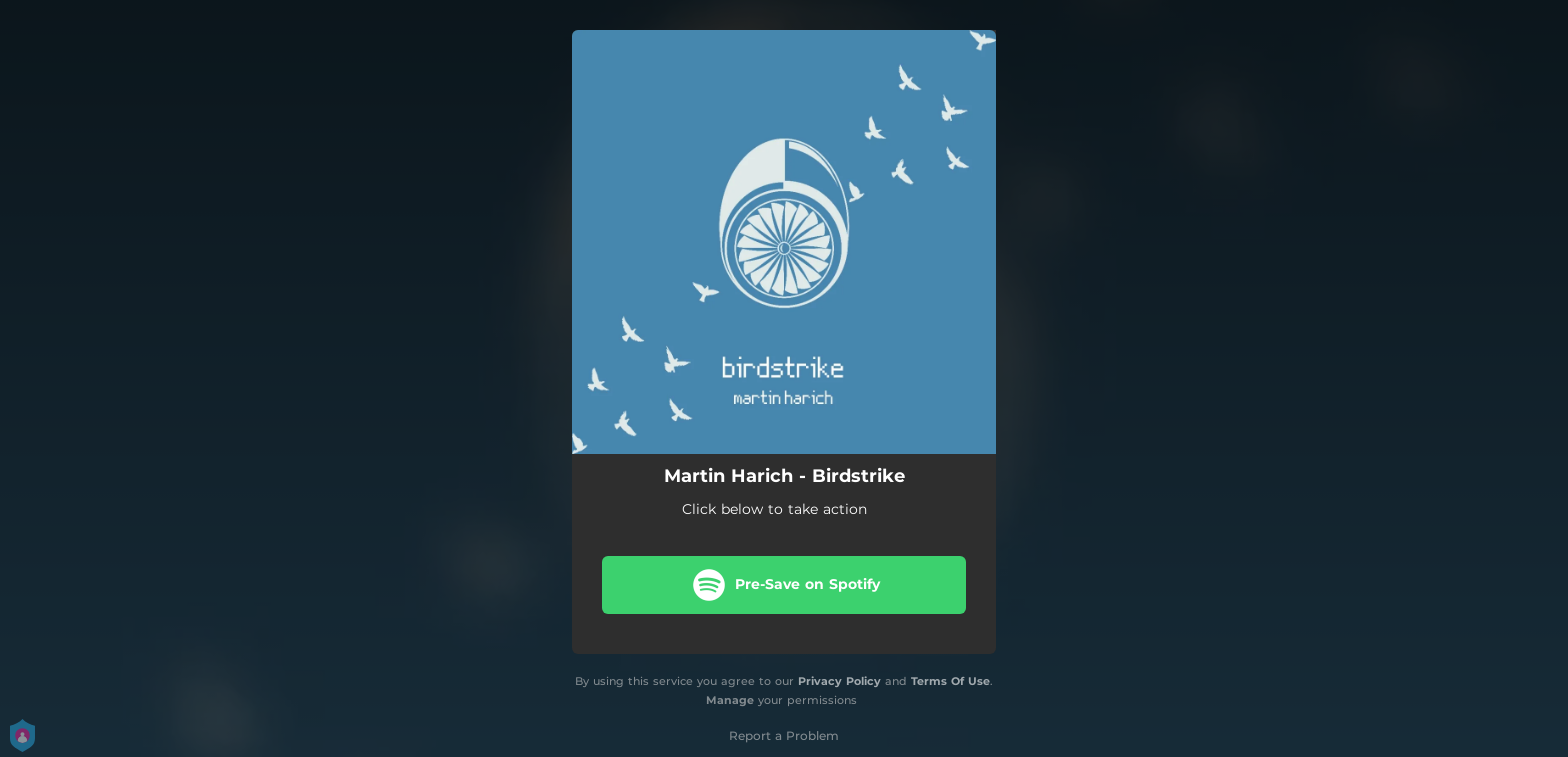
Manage (730, 700)
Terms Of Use (950, 681)
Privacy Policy (839, 681)
